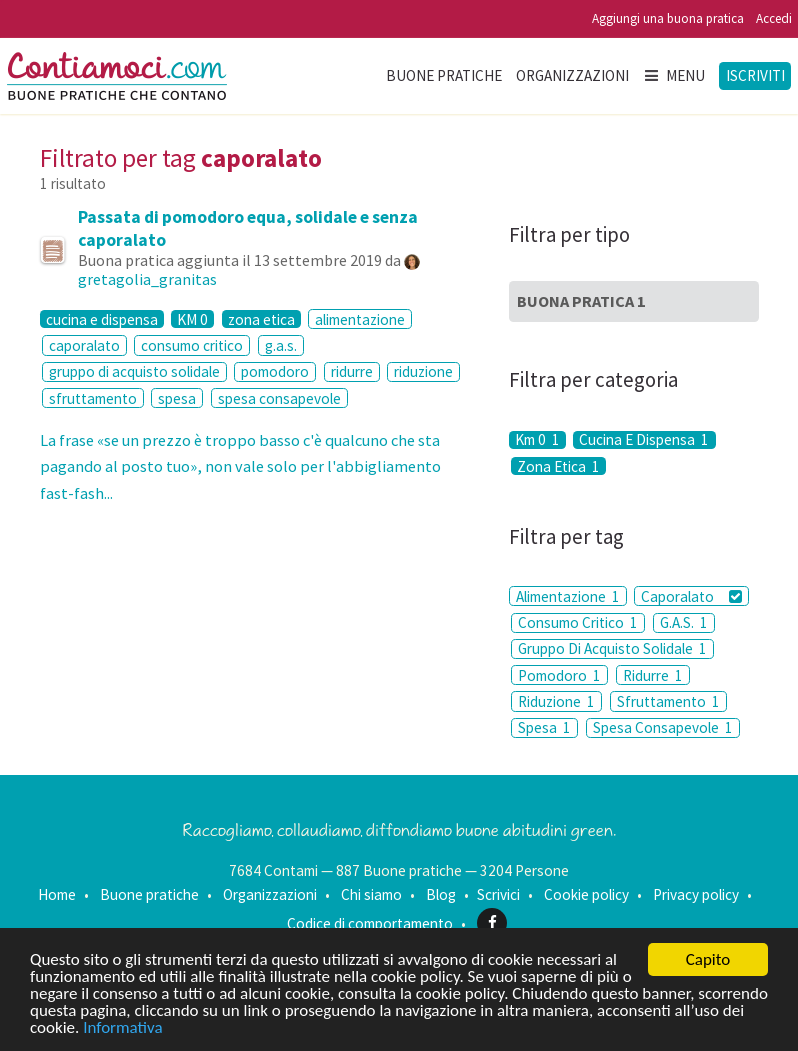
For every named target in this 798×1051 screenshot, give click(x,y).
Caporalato (691, 596)
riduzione (423, 371)
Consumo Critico (578, 622)
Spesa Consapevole (663, 727)
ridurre (352, 371)
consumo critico (192, 345)
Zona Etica (558, 466)
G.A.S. (684, 622)
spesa (177, 398)
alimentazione (360, 319)
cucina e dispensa (102, 319)
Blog (441, 894)
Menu (674, 75)
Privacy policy (696, 894)
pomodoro (275, 371)
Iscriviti (755, 75)
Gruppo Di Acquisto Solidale (612, 648)
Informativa (122, 1028)
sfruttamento (93, 398)
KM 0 (192, 319)
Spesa (544, 727)
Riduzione (556, 701)
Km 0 (537, 440)
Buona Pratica (581, 301)
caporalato (84, 345)
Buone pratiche (444, 75)
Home (57, 894)
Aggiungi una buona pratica (668, 18)
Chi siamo (371, 894)
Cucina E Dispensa (644, 440)
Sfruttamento (668, 701)
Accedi (774, 18)
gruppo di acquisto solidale (134, 371)
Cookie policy (586, 894)
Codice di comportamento (370, 922)
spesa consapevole (279, 398)
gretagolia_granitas (147, 279)
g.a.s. (281, 345)
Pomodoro (559, 675)
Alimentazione (568, 596)
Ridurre (653, 675)
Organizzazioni (572, 75)
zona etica (261, 319)
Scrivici (498, 894)
